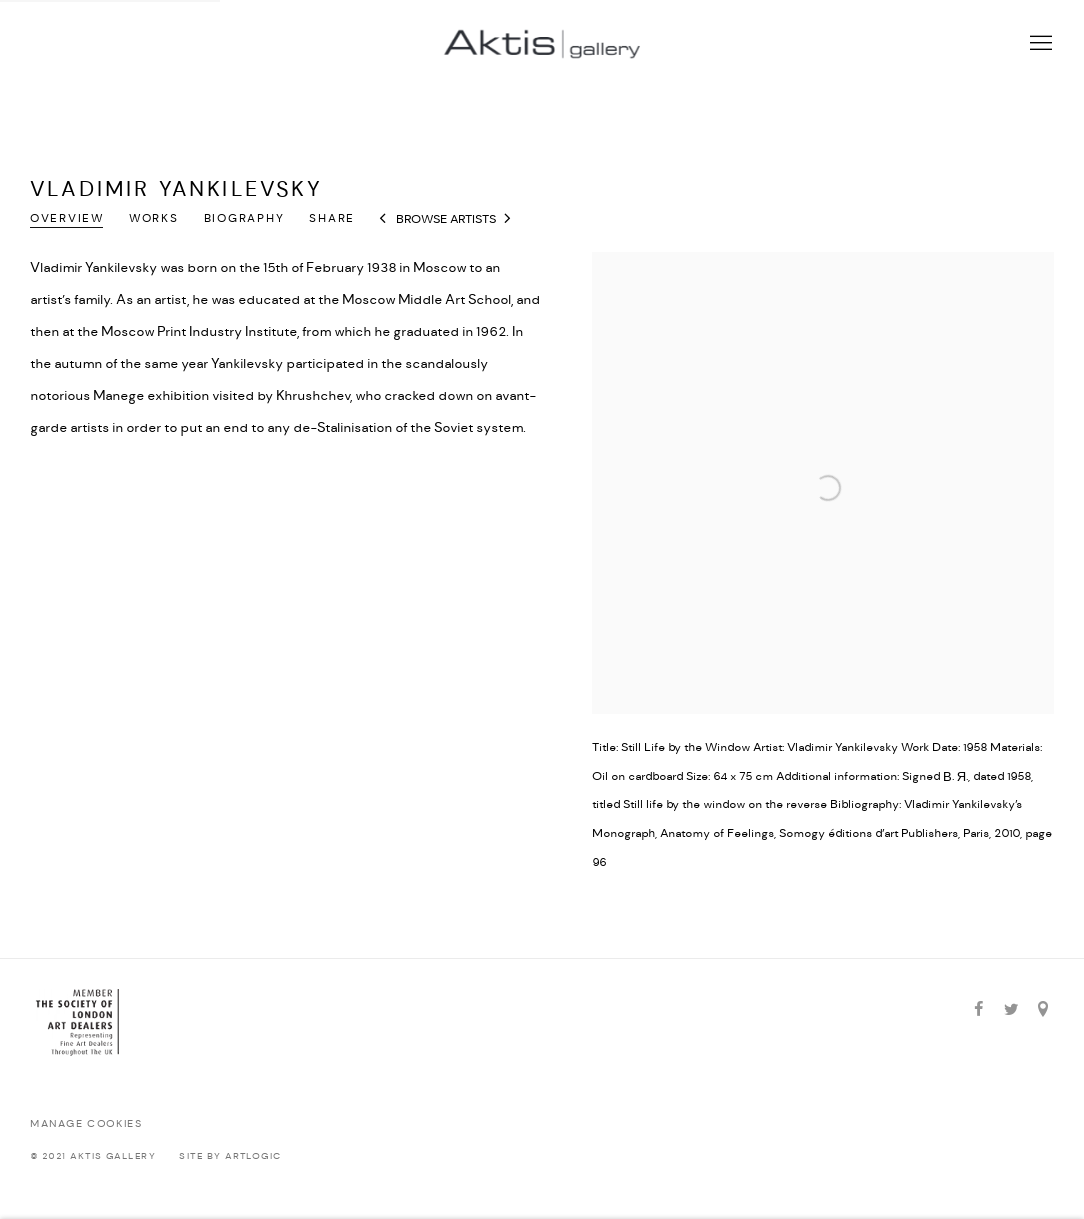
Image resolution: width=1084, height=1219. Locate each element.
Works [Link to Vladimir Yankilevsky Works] (154, 219)
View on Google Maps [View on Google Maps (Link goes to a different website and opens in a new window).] (1043, 1010)
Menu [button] (1039, 44)
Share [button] (332, 219)
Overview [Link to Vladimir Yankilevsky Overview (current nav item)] (67, 219)
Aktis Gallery (542, 43)
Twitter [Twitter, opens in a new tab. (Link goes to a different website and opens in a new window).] (1011, 1010)
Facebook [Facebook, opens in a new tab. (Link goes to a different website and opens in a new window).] (979, 1010)
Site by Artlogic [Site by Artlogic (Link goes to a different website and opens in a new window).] (230, 1156)
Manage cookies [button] (86, 1124)
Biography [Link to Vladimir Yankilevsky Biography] (244, 219)
